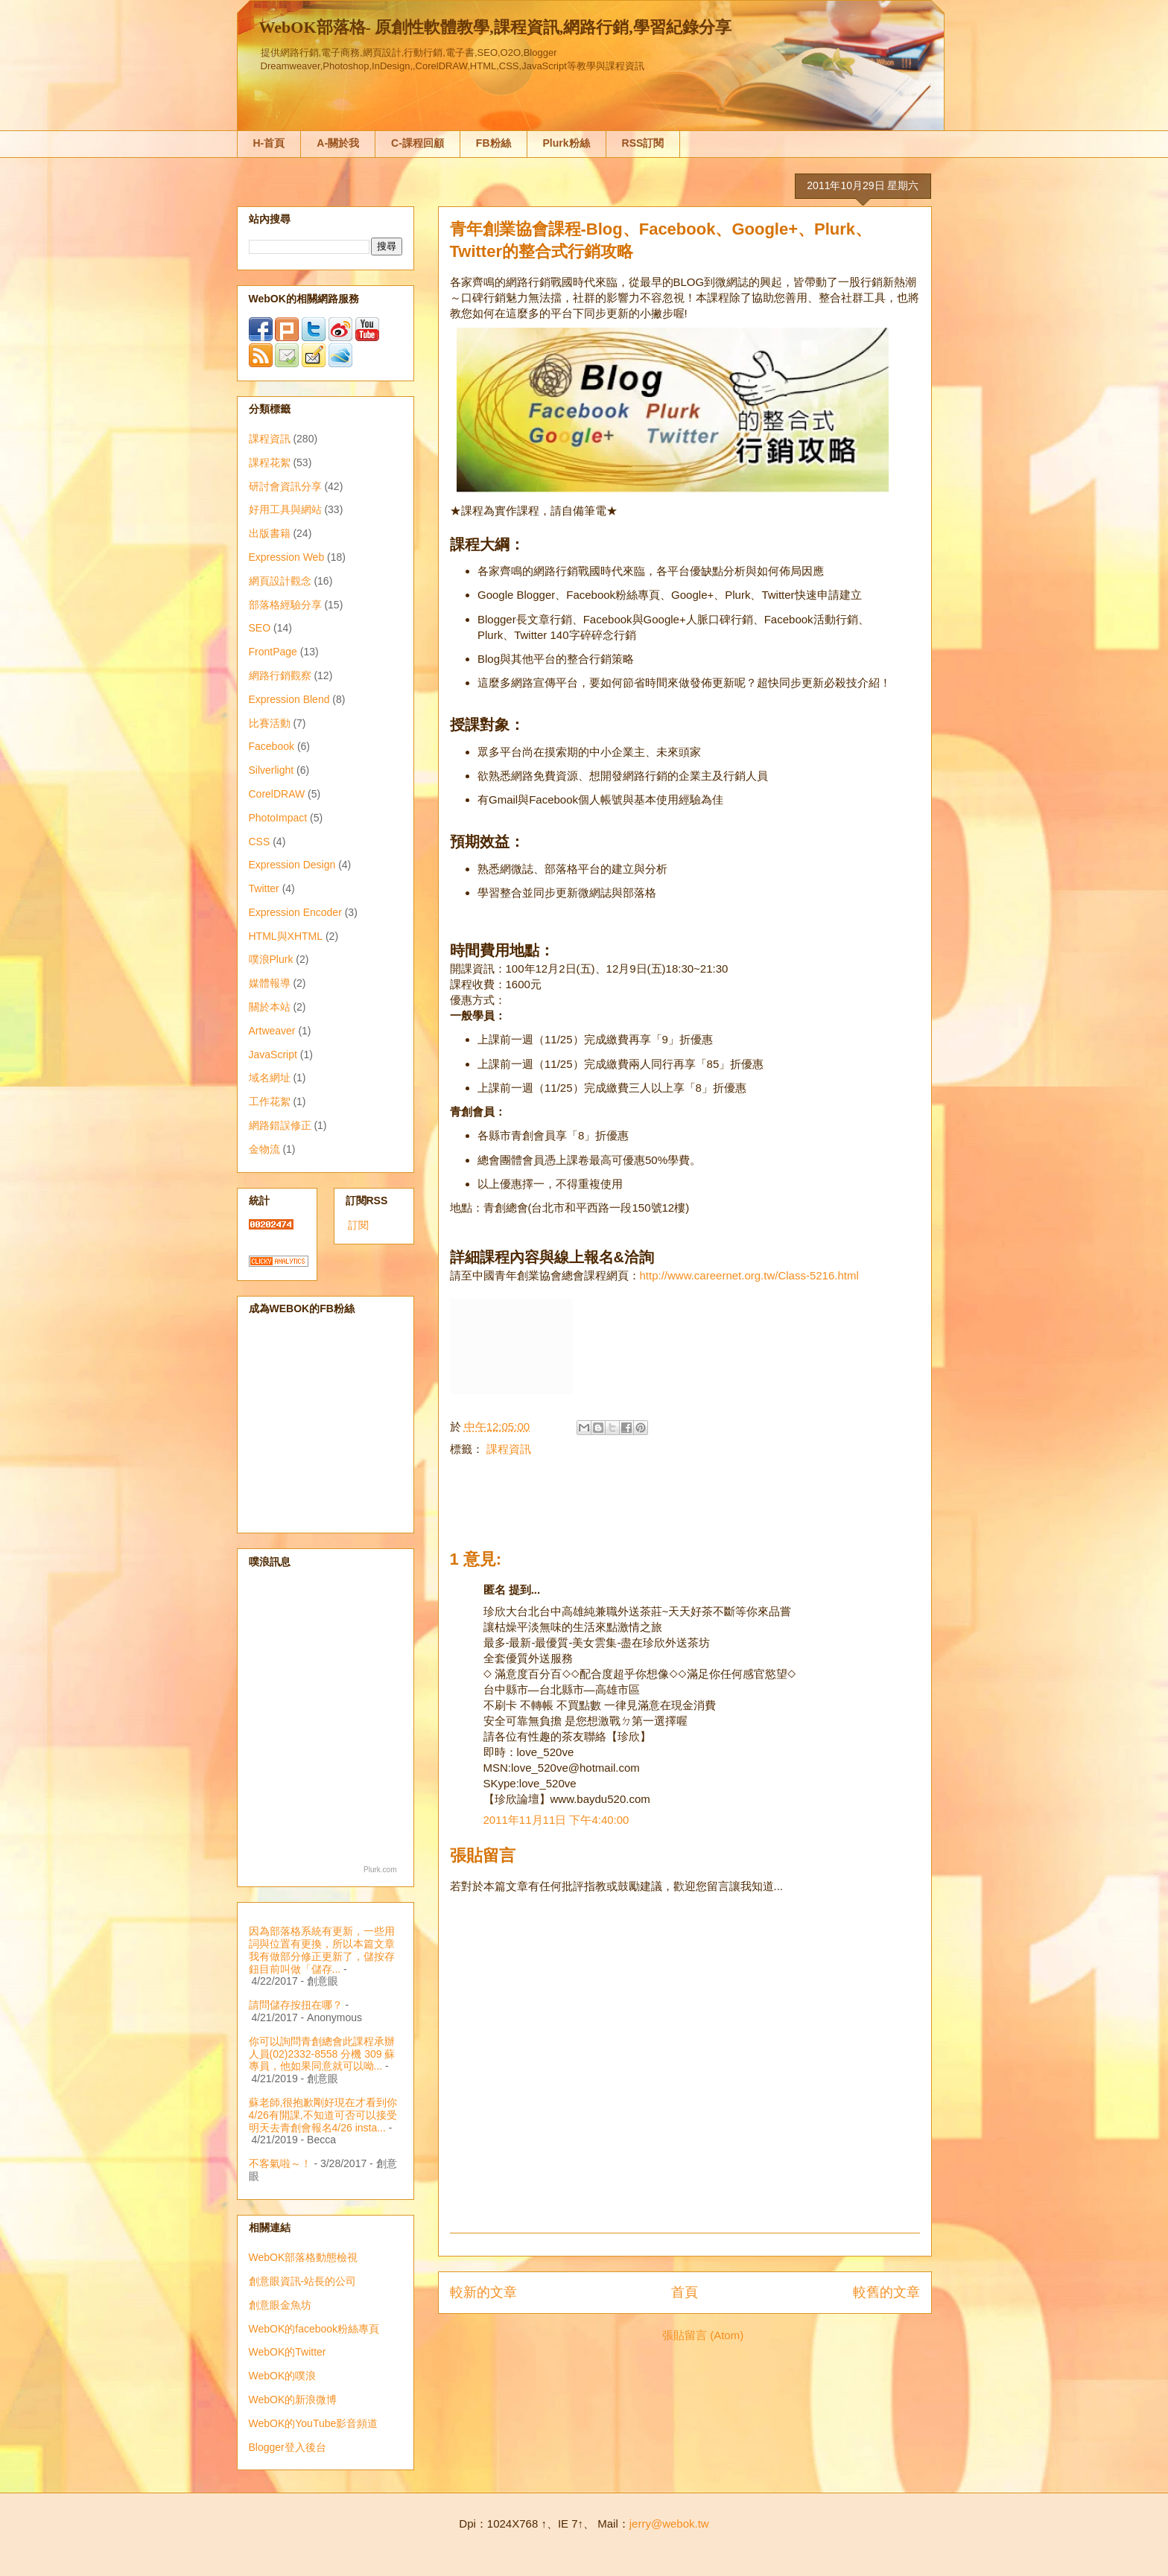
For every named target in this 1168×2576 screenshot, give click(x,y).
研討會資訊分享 (285, 486)
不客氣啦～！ (280, 2163)
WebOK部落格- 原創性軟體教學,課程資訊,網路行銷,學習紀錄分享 (495, 27)
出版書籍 (270, 533)
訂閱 (358, 1225)
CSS (259, 841)
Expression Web (287, 557)
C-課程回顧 (417, 143)
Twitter (264, 888)
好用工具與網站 (285, 509)
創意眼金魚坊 (280, 2305)
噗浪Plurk (271, 959)
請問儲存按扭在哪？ (296, 2005)
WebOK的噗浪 (283, 2376)
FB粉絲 (493, 143)
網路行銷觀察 (280, 675)
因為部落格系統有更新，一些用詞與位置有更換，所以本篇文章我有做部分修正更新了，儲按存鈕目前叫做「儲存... (322, 1949)
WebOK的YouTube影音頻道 (313, 2423)
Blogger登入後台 (287, 2447)
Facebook (271, 746)
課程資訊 (508, 1449)
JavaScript (273, 1054)
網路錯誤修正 (280, 1125)
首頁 (684, 2292)
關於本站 (270, 1007)
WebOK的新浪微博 (293, 2399)
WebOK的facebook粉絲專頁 (314, 2329)
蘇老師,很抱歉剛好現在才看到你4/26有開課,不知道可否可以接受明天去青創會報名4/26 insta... (323, 2115)
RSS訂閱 (643, 143)
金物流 (264, 1149)
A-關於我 (338, 143)
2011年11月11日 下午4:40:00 (556, 1819)
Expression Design (292, 865)
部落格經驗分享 (285, 605)
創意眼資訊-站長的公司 (303, 2281)
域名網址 (270, 1078)
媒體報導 (270, 983)
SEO (260, 628)
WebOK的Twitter (287, 2352)
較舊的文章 (886, 2292)
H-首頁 (269, 143)
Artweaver (272, 1031)
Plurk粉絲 (566, 143)
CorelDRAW (277, 794)
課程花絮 (270, 462)
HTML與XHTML (286, 936)
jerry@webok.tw (669, 2523)
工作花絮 (270, 1101)
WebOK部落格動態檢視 (303, 2257)
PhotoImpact (278, 818)
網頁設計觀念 (280, 581)
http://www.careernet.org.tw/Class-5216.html (749, 1275)
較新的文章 (483, 2292)
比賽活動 (270, 723)
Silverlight (271, 770)
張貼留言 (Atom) (702, 2335)
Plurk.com (380, 1870)
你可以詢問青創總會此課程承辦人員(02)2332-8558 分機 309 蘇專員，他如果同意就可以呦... (322, 2054)
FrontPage (273, 652)
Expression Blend (289, 699)
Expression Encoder (295, 912)
